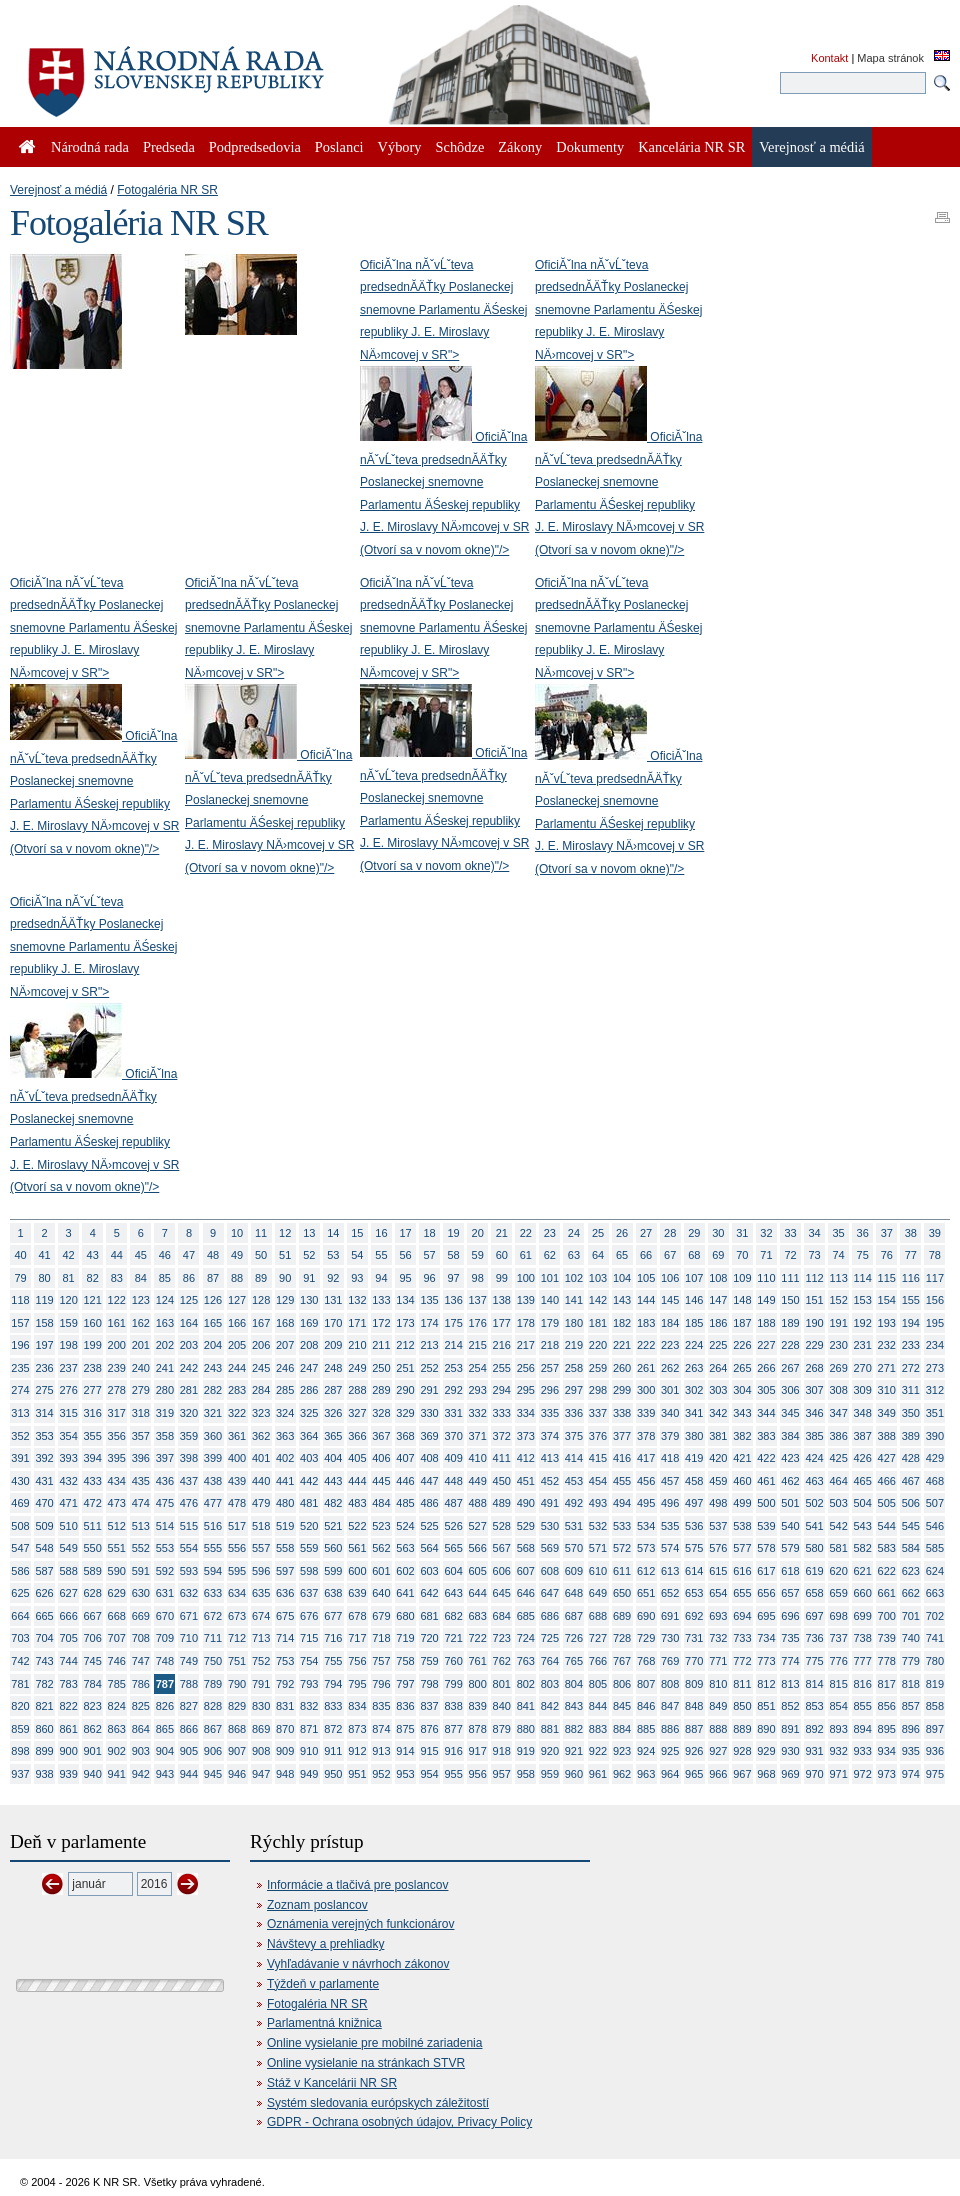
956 (478, 1774)
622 (887, 1571)
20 (478, 1233)
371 (478, 1436)
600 (357, 1571)
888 (718, 1729)
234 (935, 1345)
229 (814, 1345)
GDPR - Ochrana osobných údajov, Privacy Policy (399, 2122)
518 (261, 1526)
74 (839, 1255)
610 (598, 1571)
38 (911, 1233)
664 (20, 1616)
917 (478, 1751)
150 (790, 1300)
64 (598, 1255)
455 (622, 1481)
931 (814, 1751)
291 (429, 1390)
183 (646, 1323)
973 (887, 1774)
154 (887, 1300)
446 (405, 1481)
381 (718, 1436)
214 (453, 1345)
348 (863, 1413)
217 (526, 1345)
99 (502, 1278)
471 (68, 1503)
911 (333, 1751)
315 (68, 1413)
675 (285, 1616)
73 (814, 1255)
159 (68, 1323)
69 (718, 1255)
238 (93, 1368)
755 (333, 1661)
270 (863, 1368)
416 (622, 1458)
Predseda (169, 147)
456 (646, 1481)
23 (550, 1233)
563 (405, 1548)
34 (814, 1233)
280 (165, 1390)
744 (68, 1661)
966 (718, 1774)
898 (20, 1751)
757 (381, 1661)
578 (766, 1548)
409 (453, 1458)
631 (165, 1593)
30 (718, 1233)
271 (887, 1368)
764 (550, 1661)
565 (453, 1548)
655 (742, 1593)
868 (237, 1729)
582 (863, 1548)
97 (454, 1278)
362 (261, 1436)
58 (454, 1255)
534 (646, 1526)
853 (814, 1706)
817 (887, 1684)
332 (478, 1413)
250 (381, 1368)
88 (237, 1278)
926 (694, 1751)
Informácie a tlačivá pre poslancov (357, 1885)
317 (117, 1413)
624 (935, 1571)
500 (766, 1503)
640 (381, 1593)
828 (213, 1706)
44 (117, 1255)
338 (622, 1413)
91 (309, 1278)
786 (141, 1684)
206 (261, 1345)
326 (333, 1413)
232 (887, 1345)
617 (766, 1571)
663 (935, 1593)
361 (237, 1436)
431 (44, 1481)
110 (766, 1278)
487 (453, 1503)
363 (285, 1436)
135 (429, 1300)
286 (309, 1390)
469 (20, 1503)
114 (863, 1278)
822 (68, 1706)
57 (429, 1255)
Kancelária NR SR (691, 147)
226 (742, 1345)
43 (93, 1255)
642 (429, 1593)
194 (911, 1323)
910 (309, 1751)
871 (309, 1729)
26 (622, 1233)
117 (935, 1278)
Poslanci (339, 147)
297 (574, 1390)
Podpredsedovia (255, 147)
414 (574, 1458)
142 (598, 1300)
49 (237, 1255)
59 (478, 1255)
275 (44, 1390)
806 (622, 1684)
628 (93, 1593)
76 (887, 1255)
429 (935, 1458)
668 (117, 1616)
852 (790, 1706)
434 (117, 1481)
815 (838, 1684)
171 (357, 1323)
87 (213, 1278)
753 (285, 1661)
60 (502, 1255)
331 (453, 1413)
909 (285, 1751)
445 (381, 1481)
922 (598, 1751)
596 (261, 1571)
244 (237, 1368)
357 (141, 1436)
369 (429, 1436)
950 (333, 1774)
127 (237, 1300)
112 (814, 1278)
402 (285, 1458)
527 (478, 1526)
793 (309, 1684)
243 (213, 1368)
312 (935, 1390)
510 (68, 1526)
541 (814, 1526)
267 (790, 1368)
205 (237, 1345)
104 (622, 1278)
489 (502, 1503)
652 (670, 1593)
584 (911, 1548)
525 (429, 1526)
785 (117, 1684)
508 (20, 1526)
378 (646, 1436)
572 (622, 1548)
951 (357, 1774)
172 (381, 1323)
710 (189, 1638)
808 (670, 1684)
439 (237, 1481)
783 (68, 1684)
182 (622, 1323)
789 (213, 1684)
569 (550, 1548)
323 (261, 1413)
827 (189, 1706)
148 (742, 1300)
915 (429, 1751)
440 (261, 1481)
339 (646, 1413)
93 (357, 1278)
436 (165, 1481)
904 (165, 1751)
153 (863, 1300)
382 (742, 1436)
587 (44, 1571)
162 (141, 1323)
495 (646, 1503)
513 (141, 1526)
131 (333, 1300)
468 (935, 1481)
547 (20, 1548)
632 (189, 1593)
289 (381, 1390)
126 (213, 1300)
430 (20, 1481)
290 (405, 1390)
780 (935, 1661)
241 (165, 1368)
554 (189, 1548)
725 (550, 1638)
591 (141, 1571)
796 (381, 1684)
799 (453, 1684)
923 (622, 1751)
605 (478, 1571)
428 (911, 1458)
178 (526, 1323)
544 (887, 1526)
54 (357, 1255)
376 (598, 1436)
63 (574, 1255)
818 (911, 1684)
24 (574, 1233)
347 (838, 1413)
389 (911, 1436)
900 (68, 1751)
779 (911, 1661)
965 (694, 1774)
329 (405, 1413)
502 (814, 1503)
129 (285, 1300)
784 (93, 1684)
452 (550, 1481)
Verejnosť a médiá (58, 190)
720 (429, 1638)
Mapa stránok (890, 58)
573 (646, 1548)
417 (646, 1458)
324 (285, 1413)
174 (429, 1323)
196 (20, 1345)
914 (405, 1751)
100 (526, 1278)
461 (766, 1481)
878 (478, 1729)
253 (453, 1368)
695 (766, 1616)
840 (502, 1706)
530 (550, 1526)
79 (20, 1278)
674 (261, 1616)
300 (646, 1390)
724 (526, 1638)
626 (44, 1593)
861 (68, 1729)
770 (694, 1661)
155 (911, 1300)
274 (20, 1390)
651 (646, 1593)
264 (718, 1368)
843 (574, 1706)
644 (478, 1593)
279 (141, 1390)
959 (550, 1774)
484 (381, 1503)
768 (646, 1661)
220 (598, 1345)
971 (838, 1774)
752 (261, 1661)
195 (935, 1323)
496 (670, 1503)
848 (694, 1706)
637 (309, 1593)
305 (766, 1390)
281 (189, 1390)
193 (887, 1323)
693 (718, 1616)
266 (766, 1368)
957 (502, 1774)
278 (117, 1390)
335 (550, 1413)
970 (814, 1774)
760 (453, 1661)
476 (189, 1503)
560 (333, 1548)
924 (646, 1751)
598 (309, 1571)
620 (838, 1571)
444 (357, 1481)
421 (742, 1458)
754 (309, 1661)
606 (502, 1571)
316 (93, 1413)
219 (574, 1345)
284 (261, 1390)
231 (863, 1345)
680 (405, 1616)
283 (237, 1390)
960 (574, 1774)
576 (718, 1548)
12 (285, 1233)
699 (863, 1616)
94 (381, 1278)
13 (309, 1233)
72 (790, 1255)
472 (93, 1503)
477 (213, 1503)
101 (550, 1278)
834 (357, 1706)
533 (622, 1526)
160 (93, 1323)
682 (453, 1616)
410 (478, 1458)
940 (93, 1774)
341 (694, 1413)
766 (598, 1661)
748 (165, 1661)
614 (694, 1571)
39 (935, 1233)
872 (333, 1729)
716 (333, 1638)
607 (526, 1571)
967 (742, 1774)
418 (670, 1458)
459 (718, 1481)
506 (911, 1503)
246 (285, 1368)
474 (141, 1503)
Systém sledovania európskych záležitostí (378, 2103)
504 (863, 1503)
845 (622, 1706)
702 (935, 1616)
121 (93, 1300)
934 (887, 1751)
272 (911, 1368)
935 (911, 1751)
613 (670, 1571)
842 (550, 1706)
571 (598, 1548)
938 (44, 1774)
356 (117, 1436)
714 (285, 1638)
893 (838, 1729)
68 (694, 1255)
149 (766, 1300)
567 (502, 1548)
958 (526, 1774)
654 (718, 1593)
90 (285, 1278)
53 (333, 1255)
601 (381, 1571)
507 (935, 1503)
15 (357, 1233)
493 (598, 1503)
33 (790, 1233)
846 (646, 1706)
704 (44, 1638)
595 (237, 1571)
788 (189, 1684)
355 (93, 1436)
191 (838, 1323)
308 (838, 1390)
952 (381, 1774)
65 (622, 1255)
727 (598, 1638)
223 (670, 1345)
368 (405, 1436)
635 (261, 1593)
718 (381, 1638)
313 (20, 1413)
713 (261, 1638)
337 (598, 1413)
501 (790, 1503)
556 (237, 1548)
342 (718, 1413)
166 (237, 1323)
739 (887, 1638)
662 (911, 1593)
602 (405, 1571)
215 (478, 1345)
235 (20, 1368)
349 (887, 1413)
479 (261, 1503)
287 (333, 1390)
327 (357, 1413)
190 (814, 1323)
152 (838, 1300)
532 (598, 1526)
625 (20, 1593)
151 (814, 1300)
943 (165, 1774)
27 (646, 1233)
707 (117, 1638)
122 (117, 1300)
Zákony (520, 147)
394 (93, 1458)
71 (766, 1255)
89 (261, 1278)
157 (20, 1323)
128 (261, 1300)
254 (478, 1368)
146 (694, 1300)
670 (165, 1616)
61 (526, 1255)
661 (887, 1593)
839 (478, 1706)
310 (887, 1390)
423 (790, 1458)
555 (213, 1548)
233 (911, 1345)
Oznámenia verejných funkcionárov (360, 1924)
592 (165, 1571)
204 (213, 1345)
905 (189, 1751)
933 (863, 1751)
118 (20, 1300)
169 (309, 1323)
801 (502, 1684)
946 (237, 1774)
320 (189, 1413)
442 (309, 1481)
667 (93, 1616)
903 (141, 1751)
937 (20, 1774)
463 (814, 1481)
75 (863, 1255)
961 (598, 1774)
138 (502, 1300)
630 (141, 1593)
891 (790, 1729)
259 (598, 1368)
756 (357, 1661)
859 (20, 1729)
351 (935, 1413)
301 (670, 1390)
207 (285, 1345)
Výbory (400, 147)
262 (670, 1368)
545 (911, 1526)
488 (478, 1503)
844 (598, 1706)
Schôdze (460, 147)
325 (309, 1413)
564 (429, 1548)
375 (574, 1436)
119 (44, 1300)
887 (694, 1729)
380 (694, 1436)
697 (814, 1616)
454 (598, 1481)
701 (911, 1616)
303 (718, 1390)
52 (309, 1255)
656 (766, 1593)
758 (405, 1661)
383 (766, 1436)
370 (453, 1436)
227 (766, 1345)
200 (117, 1345)
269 (838, 1368)
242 (189, 1368)
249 (357, 1368)
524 (405, 1526)
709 (165, 1638)
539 (766, 1526)
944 (189, 1774)
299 (622, 1390)
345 (790, 1413)
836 (405, 1706)
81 (69, 1278)
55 (381, 1255)
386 (838, 1436)
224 (694, 1345)
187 (742, 1323)
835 (381, 1706)
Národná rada (90, 147)
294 (502, 1390)
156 (935, 1300)
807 (646, 1684)
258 (574, 1368)
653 (694, 1593)
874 (381, 1729)
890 (766, 1729)
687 (574, 1616)
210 (357, 1345)
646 (526, 1593)
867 (213, 1729)
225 (718, 1345)
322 (237, 1413)
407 (405, 1458)
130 (309, 1300)
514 (165, 1526)
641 (405, 1593)
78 (935, 1255)
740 (911, 1638)
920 (550, 1751)
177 (502, 1323)
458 (694, 1481)
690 (646, 1616)
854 (838, 1706)
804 (574, 1684)
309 (863, 1390)
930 (790, 1751)
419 (694, 1458)
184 (670, 1323)
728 (622, 1638)
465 (863, 1481)
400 (237, 1458)
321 (213, 1413)
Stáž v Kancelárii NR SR (332, 2083)
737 (838, 1638)
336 (574, 1413)
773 (766, 1661)
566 (478, 1548)
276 (68, 1390)
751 (237, 1661)
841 (526, 1706)
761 (478, 1661)
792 (285, 1684)
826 (165, 1706)
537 (718, 1526)
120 (68, 1300)
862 (93, 1729)
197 (44, 1345)
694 (742, 1616)
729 (646, 1638)
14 (333, 1233)
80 (44, 1278)
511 (93, 1526)
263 (694, 1368)
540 (790, 1526)
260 (622, 1368)
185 (694, 1323)
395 (117, 1458)
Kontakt (829, 58)
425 (838, 1458)
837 (429, 1706)
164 (189, 1323)
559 (309, 1548)
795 (357, 1684)
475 (165, 1503)
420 (718, 1458)
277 (93, 1390)
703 (20, 1638)
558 (285, 1548)
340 (670, 1413)
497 (694, 1503)
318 (141, 1413)
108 (718, 1278)
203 (189, 1345)
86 (189, 1278)
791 (261, 1684)
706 (93, 1638)
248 (333, 1368)
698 (838, 1616)
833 (333, 1706)
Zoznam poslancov (317, 1905)
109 (742, 1278)
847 (670, 1706)
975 (935, 1774)
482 (333, 1503)
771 (718, 1661)
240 (141, 1368)
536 (694, 1526)
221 (622, 1345)
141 (574, 1300)
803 (550, 1684)
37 (887, 1233)
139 (526, 1300)
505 (887, 1503)
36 (863, 1233)
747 (141, 1661)
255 (502, 1368)
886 (670, 1729)
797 (405, 1684)
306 (790, 1390)
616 (742, 1571)
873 (357, 1729)
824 (117, 1706)
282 (213, 1390)
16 (381, 1233)
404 (333, 1458)
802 (526, 1684)
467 (911, 1481)
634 (237, 1593)
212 (405, 1345)
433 (93, 1481)
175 (453, 1323)
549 (68, 1548)
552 (141, 1548)
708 (141, 1638)
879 (502, 1729)
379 (670, 1436)
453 (574, 1481)
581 (838, 1548)
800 (478, 1684)
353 (44, 1436)
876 (429, 1729)
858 (935, 1706)
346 (814, 1413)
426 (863, 1458)
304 (742, 1390)
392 (44, 1458)
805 (598, 1684)
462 (790, 1481)
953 (405, 1774)
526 (453, 1526)
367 (381, 1436)
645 (502, 1593)
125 (189, 1300)
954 (429, 1774)
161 (117, 1323)
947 (261, 1774)
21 (502, 1233)
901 (93, 1751)
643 (453, 1593)
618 (790, 1571)
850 (742, 1706)
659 (838, 1593)
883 (598, 1729)
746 (117, 1661)
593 (189, 1571)
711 (213, 1638)
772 (742, 1661)
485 (405, 1503)
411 (502, 1458)
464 (838, 1481)
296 (550, 1390)
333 (502, 1413)
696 (790, 1616)
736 (814, 1638)
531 (574, 1526)
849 (718, 1706)
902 (117, 1751)
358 (165, 1436)
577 (742, 1548)
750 (213, 1661)
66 (646, 1255)
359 (189, 1436)
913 (381, 1751)
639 (357, 1593)
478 (237, 1503)
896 (911, 1729)
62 (550, 1255)
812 (766, 1684)
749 (189, 1661)
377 (622, 1436)
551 (117, 1548)
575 (694, 1548)
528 (502, 1526)
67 (670, 1255)
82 (93, 1278)
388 (887, 1436)
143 (622, 1300)
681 (429, 1616)
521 (333, 1526)
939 (68, 1774)
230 (838, 1345)
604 (453, 1571)
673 (237, 1616)
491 (550, 1503)
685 (526, 1616)
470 (44, 1503)
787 (165, 1684)
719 (405, 1638)
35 (839, 1233)
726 (574, 1638)
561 (357, 1548)
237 (68, 1368)
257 (550, 1368)
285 (285, 1390)
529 (526, 1526)
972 (863, 1774)
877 (453, 1729)
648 (574, 1593)
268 (814, 1368)
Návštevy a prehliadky (325, 1944)
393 (68, 1458)
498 (718, 1503)
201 (141, 1345)
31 (742, 1233)
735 (790, 1638)
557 (261, 1548)
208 (309, 1345)
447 (429, 1481)
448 (453, 1481)
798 (429, 1684)
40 (20, 1255)
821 (44, 1706)
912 (357, 1751)
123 (141, 1300)
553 (165, 1548)
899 (44, 1751)
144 (646, 1300)
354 (68, 1436)
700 (887, 1616)
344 (766, 1413)
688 (598, 1616)
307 (814, 1390)
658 (814, 1593)
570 (574, 1548)
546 (935, 1526)
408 (429, 1458)
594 (213, 1571)
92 (333, 1278)
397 (165, 1458)
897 (935, 1729)
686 (550, 1616)
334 (526, 1413)
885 (646, 1729)
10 (237, 1233)
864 (141, 1729)
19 (454, 1233)
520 (309, 1526)
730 (670, 1638)
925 (670, 1751)
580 (814, 1548)
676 (309, 1616)
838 (453, 1706)
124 (165, 1300)
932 (838, 1751)
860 (44, 1729)
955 (453, 1774)
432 (68, 1481)
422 (766, 1458)
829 (237, 1706)
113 (838, 1278)
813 (790, 1684)
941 (117, 1774)
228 (790, 1345)
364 (309, 1436)
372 (502, 1436)
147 (718, 1300)
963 (646, 1774)
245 (261, 1368)
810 (718, 1684)
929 (766, 1751)
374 (550, 1436)
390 (935, 1436)
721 (453, 1638)
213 (429, 1345)
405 (357, 1458)
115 (887, 1278)
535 (670, 1526)
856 (887, 1706)
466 (887, 1481)
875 (405, 1729)
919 (526, 1751)
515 (189, 1526)
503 (838, 1503)
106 (670, 1278)
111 (790, 1278)
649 (598, 1593)
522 (357, 1526)
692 (694, 1616)
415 (598, 1458)
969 (790, 1774)
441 (285, 1481)
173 (405, 1323)
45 (141, 1255)
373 (526, 1436)
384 (790, 1436)
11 (261, 1233)
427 (887, 1458)
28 (670, 1233)
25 (598, 1233)
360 (213, 1436)
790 (237, 1684)
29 (694, 1233)
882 (574, 1729)
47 (189, 1255)
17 (405, 1233)
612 (646, 1571)
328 (381, 1413)
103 (598, 1278)
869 (261, 1729)
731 (694, 1638)
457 (670, 1481)
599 (333, 1571)
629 (117, 1593)
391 (20, 1458)
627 (68, 1593)
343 (742, 1413)
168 (285, 1323)
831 (285, 1706)
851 (766, 1706)
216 (502, 1345)
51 (285, 1255)
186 (718, 1323)
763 (526, 1661)
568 (526, 1548)
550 (93, 1548)
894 (863, 1729)
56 (405, 1255)
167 (261, 1323)
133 (381, 1300)
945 (213, 1774)
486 (429, 1503)
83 (117, 1278)
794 (333, 1684)
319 (165, 1413)
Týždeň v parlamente (323, 1984)
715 (309, 1638)
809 (694, 1684)
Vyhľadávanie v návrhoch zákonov (358, 1964)
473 (117, 1503)
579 (790, 1548)
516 (213, 1526)
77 (911, 1255)
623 (911, 1571)
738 (863, 1638)
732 (718, 1638)
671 (189, 1616)
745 (93, 1661)
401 (261, 1458)
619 (814, 1571)
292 (453, 1390)
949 (309, 1774)
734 (766, 1638)
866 (189, 1729)
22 (526, 1233)
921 (574, 1751)
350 (911, 1413)
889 (742, 1729)
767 (622, 1661)
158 (44, 1323)
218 (550, 1345)
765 (574, 1661)
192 (863, 1323)
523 (381, 1526)
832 (309, 1706)
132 (357, 1300)
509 (44, 1526)
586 (20, 1571)
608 (550, 1571)
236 (44, 1368)
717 (357, 1638)
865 (165, 1729)
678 (357, 1616)
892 (814, 1729)
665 (44, 1616)
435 (141, 1481)
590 (117, 1571)
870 (285, 1729)
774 (790, 1661)
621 (863, 1571)
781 (20, 1684)
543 (863, 1526)
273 (935, 1368)
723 (502, 1638)
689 (622, 1616)
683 (478, 1616)
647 (550, 1593)
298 (598, 1390)
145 (670, 1300)
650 (622, 1593)
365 (333, 1436)
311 (911, 1390)
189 (790, 1323)
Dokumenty (590, 147)
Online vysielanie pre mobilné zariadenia (374, 2043)
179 (550, 1323)
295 (526, 1390)
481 (309, 1503)
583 (887, 1548)
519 (285, 1526)
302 (694, 1390)
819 (935, 1684)
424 (814, 1458)
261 (646, 1368)
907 (237, 1751)
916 (453, 1751)
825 (141, 1706)
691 (670, 1616)
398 (189, 1458)
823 (93, 1706)
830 (261, 1706)
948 (285, 1774)
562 (381, 1548)
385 (814, 1436)
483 (357, 1503)
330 (429, 1413)
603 (429, 1571)
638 (333, 1593)
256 (526, 1368)
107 (694, 1278)
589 (93, 1571)
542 (838, 1526)
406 (381, 1458)
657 (790, 1593)
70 (742, 1255)
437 (189, 1481)
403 (309, 1458)
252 (429, 1368)
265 (742, 1368)
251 (405, 1368)
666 (68, 1616)
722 (478, 1638)
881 (550, 1729)
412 (526, 1458)
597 (285, 1571)
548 (44, 1548)
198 (68, 1345)
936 (935, 1751)
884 (622, 1729)
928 (742, 1751)
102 (574, 1278)
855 (863, 1706)
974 (911, 1774)
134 (405, 1300)
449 (478, 1481)
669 (141, 1616)
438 (213, 1481)
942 (141, 1774)
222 (646, 1345)
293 (478, 1390)
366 (357, 1436)
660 (863, 1593)
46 (165, 1255)
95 (405, 1278)
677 (333, 1616)
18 (429, 1233)
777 (863, 1661)
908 (261, 1751)
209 (333, 1345)
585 (935, 1548)
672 (213, 1616)
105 (646, 1278)
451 (526, 1481)
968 (766, 1774)
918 (502, 1751)
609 (574, 1571)
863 (117, 1729)
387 (863, 1436)
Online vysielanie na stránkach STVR (366, 2063)
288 (357, 1390)
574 (670, 1548)
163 (165, 1323)
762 (502, 1661)
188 (766, 1323)
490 (526, 1503)
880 (526, 1729)
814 (814, 1684)
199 (93, 1345)
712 (237, 1638)
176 (478, 1323)
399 (213, 1458)
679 (381, 1616)
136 (453, 1300)
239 (117, 1368)
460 (742, 1481)
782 (44, 1684)
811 (742, 1684)
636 (285, 1593)
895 (887, 1729)
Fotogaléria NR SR (167, 190)
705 (68, 1638)
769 (670, 1661)
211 (381, 1345)
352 (20, 1436)
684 (502, 1616)
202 (165, 1345)
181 (598, 1323)
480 (285, 1503)
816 (863, 1684)
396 (141, 1458)
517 (237, 1526)
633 (213, 1593)
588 (68, 1571)
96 (429, 1278)
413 (550, 1458)
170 (333, 1323)
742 (20, 1661)
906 (213, 1751)
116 (911, 1278)
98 (478, 1278)
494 (622, 1503)
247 (309, 1368)
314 (44, 1413)
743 (44, 1661)
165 (213, 1323)
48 (213, 1255)
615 (718, 1571)
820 (20, 1706)
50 (261, 1255)
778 (887, 1661)
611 (622, 1571)
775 (814, 1661)
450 (502, 1481)
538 (742, 1526)
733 (742, 1638)
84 (141, 1278)
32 (766, 1233)
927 (718, 1751)
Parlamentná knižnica (324, 2023)
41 (44, 1255)
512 (117, 1526)
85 (165, 1278)
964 (670, 1774)
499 (742, 1503)
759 (429, 1661)
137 (478, 1300)
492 (574, 1503)
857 (911, 1706)
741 (935, 1638)
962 (622, 1774)
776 (838, 1661)
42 (69, 1255)
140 (550, 1300)
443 (333, 1481)
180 (574, 1323)
